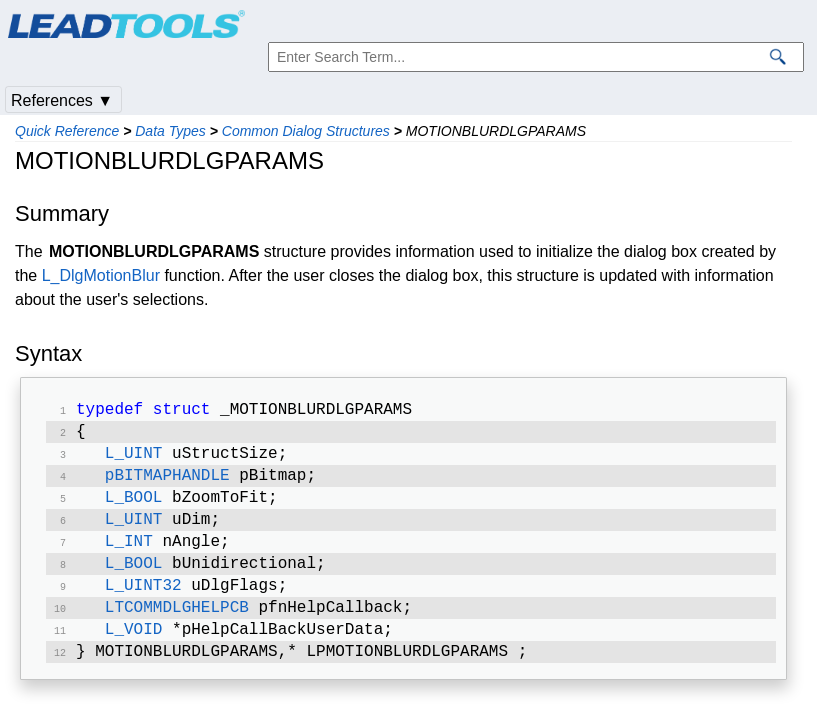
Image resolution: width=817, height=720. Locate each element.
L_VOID (134, 652)
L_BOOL (134, 508)
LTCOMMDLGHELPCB (177, 628)
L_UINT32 (143, 604)
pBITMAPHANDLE (167, 484)
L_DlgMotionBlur (101, 275)
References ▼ (62, 100)
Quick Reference (67, 131)
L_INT (129, 556)
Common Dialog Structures (306, 131)
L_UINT (134, 460)
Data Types (170, 131)
